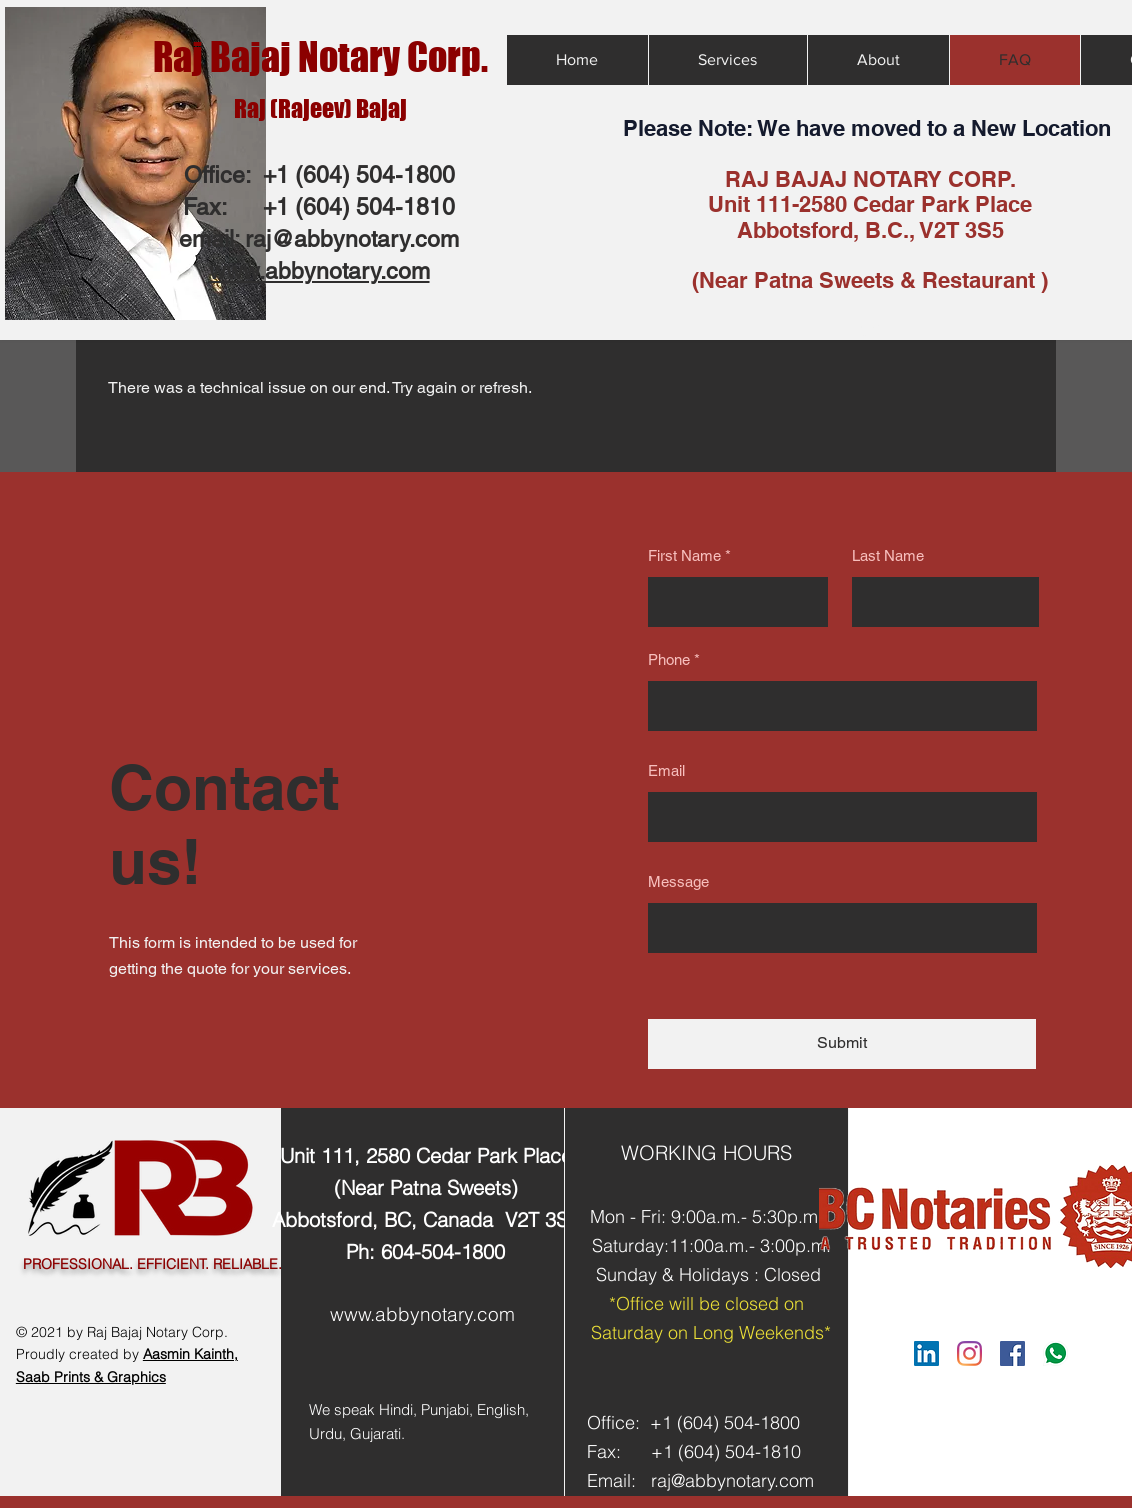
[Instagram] (969, 1353)
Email (666, 770)
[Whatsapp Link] (1055, 1353)
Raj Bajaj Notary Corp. (320, 57)
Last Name (888, 555)
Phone (669, 659)
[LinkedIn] (926, 1353)
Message (678, 881)
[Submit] (842, 1044)
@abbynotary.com (742, 1480)
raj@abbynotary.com (352, 239)
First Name (684, 555)
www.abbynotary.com (422, 1314)
